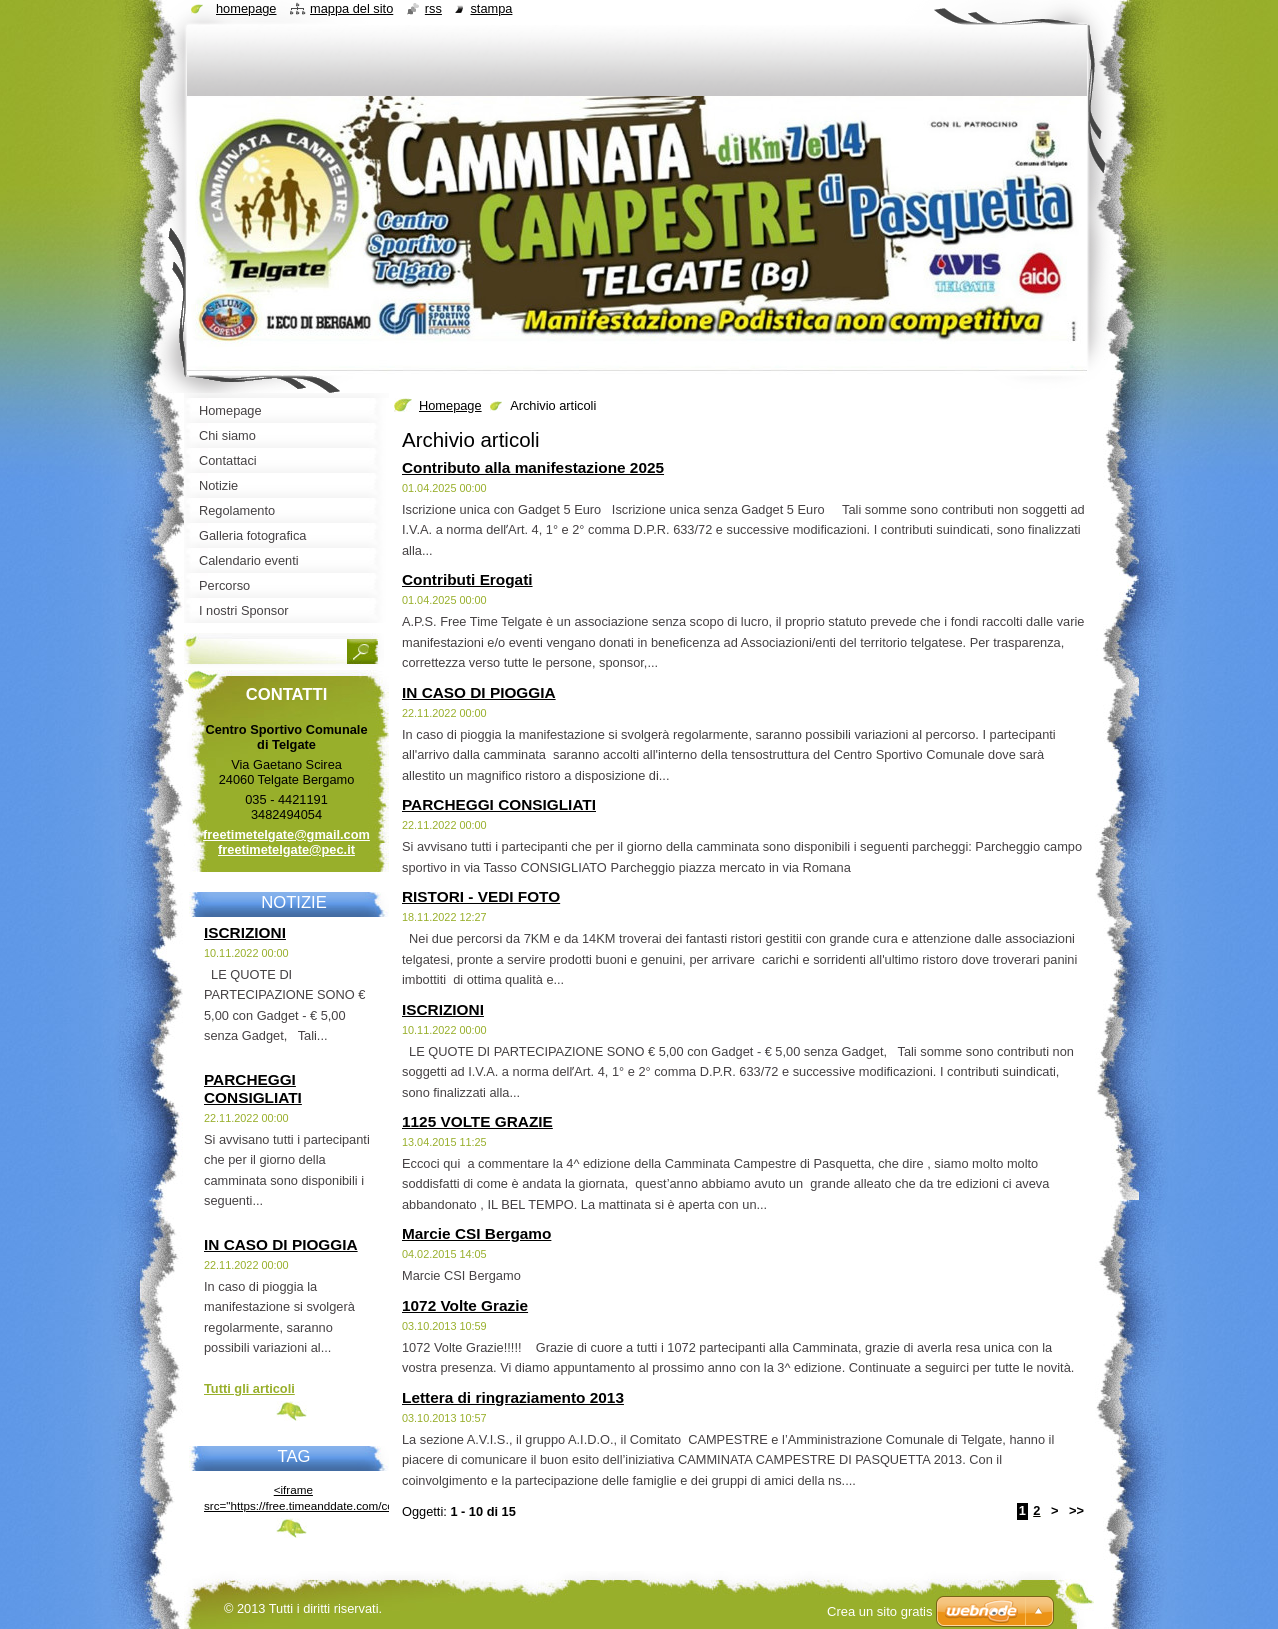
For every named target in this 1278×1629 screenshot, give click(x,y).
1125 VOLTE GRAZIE (477, 1121)
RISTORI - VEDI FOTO (481, 896)
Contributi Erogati (467, 579)
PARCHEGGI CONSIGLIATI (499, 804)
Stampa (491, 8)
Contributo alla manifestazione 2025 (533, 467)
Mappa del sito (351, 8)
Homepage (450, 405)
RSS (433, 8)
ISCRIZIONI (443, 1009)
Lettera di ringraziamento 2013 (513, 1397)
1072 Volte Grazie (465, 1305)
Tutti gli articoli (249, 1388)
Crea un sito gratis (880, 1611)
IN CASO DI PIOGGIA (479, 692)
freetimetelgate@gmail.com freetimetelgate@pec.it (286, 842)
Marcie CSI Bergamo (476, 1233)
